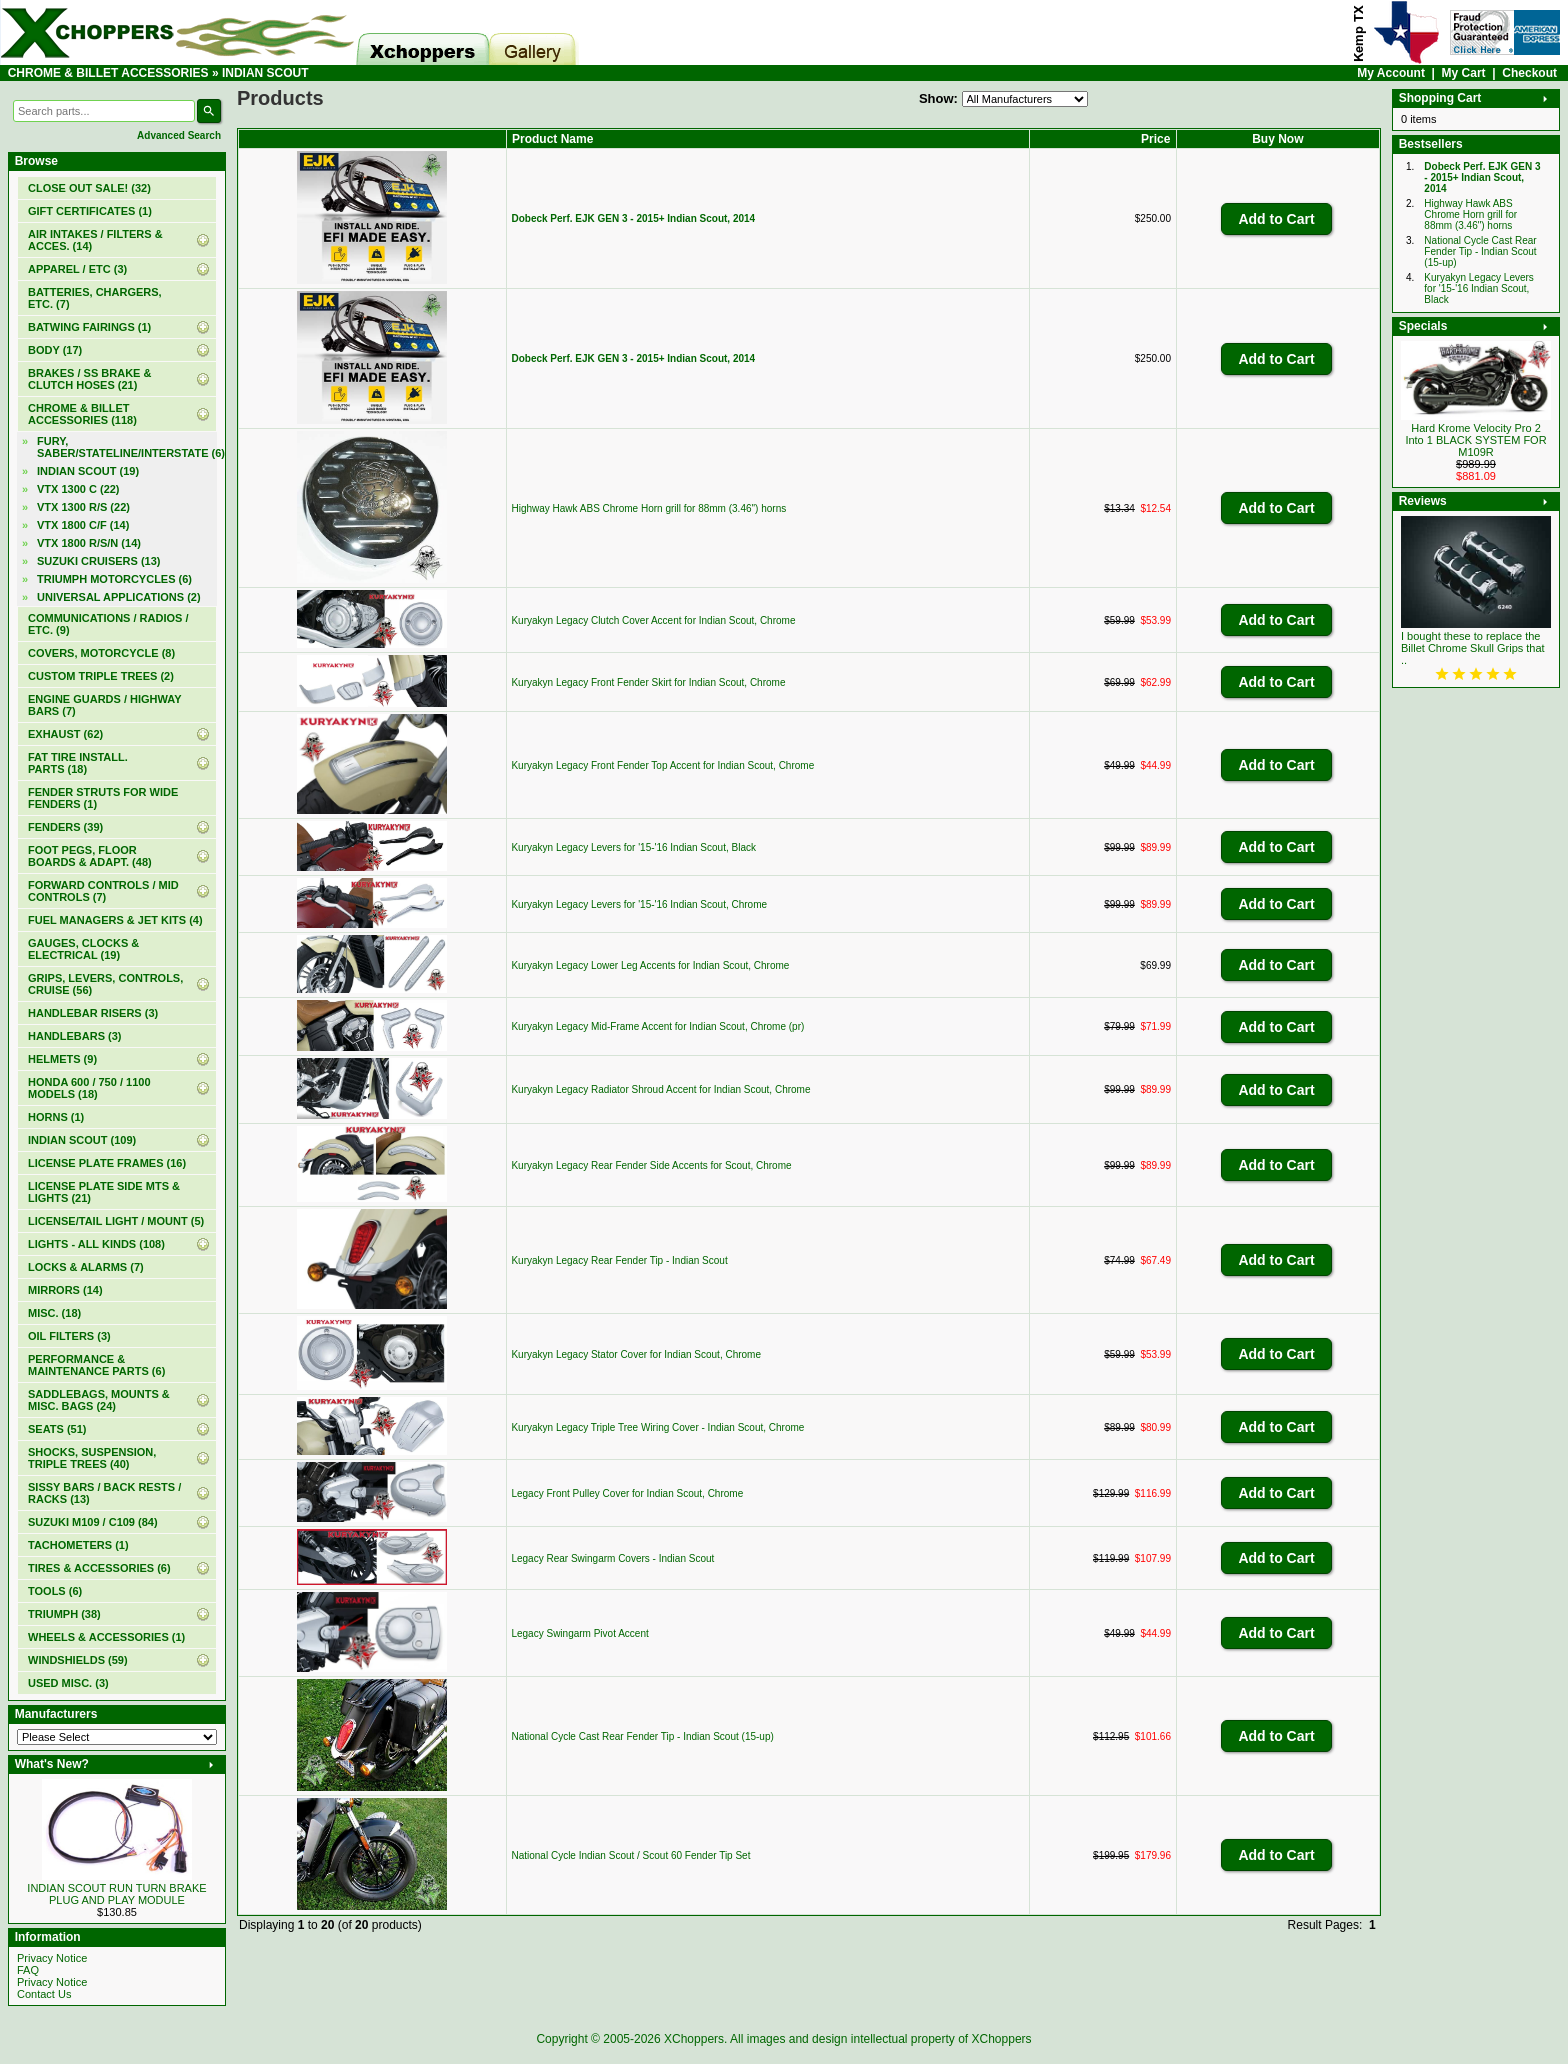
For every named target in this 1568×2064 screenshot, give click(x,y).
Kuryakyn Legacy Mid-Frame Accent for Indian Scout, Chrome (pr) (657, 1026)
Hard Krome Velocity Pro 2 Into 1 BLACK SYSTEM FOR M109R (1475, 440)
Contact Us (44, 1994)
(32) (89, 188)
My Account (1391, 73)
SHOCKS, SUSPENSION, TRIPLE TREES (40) (92, 1458)
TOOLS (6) (55, 1591)
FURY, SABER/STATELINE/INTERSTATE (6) (127, 447)
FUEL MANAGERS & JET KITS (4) (115, 920)
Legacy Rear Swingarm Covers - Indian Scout (612, 1558)
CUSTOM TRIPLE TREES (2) (101, 676)
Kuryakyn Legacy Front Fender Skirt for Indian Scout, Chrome (648, 682)
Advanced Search (179, 135)
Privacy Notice (52, 1958)
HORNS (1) (56, 1117)
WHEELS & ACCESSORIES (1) (106, 1637)
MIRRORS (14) (65, 1290)
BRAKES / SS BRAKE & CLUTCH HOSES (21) (89, 379)
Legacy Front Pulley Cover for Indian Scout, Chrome (627, 1493)
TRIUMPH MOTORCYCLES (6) (114, 579)
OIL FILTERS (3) (69, 1336)
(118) (82, 414)
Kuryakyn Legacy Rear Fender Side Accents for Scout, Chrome (651, 1165)
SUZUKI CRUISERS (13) (98, 561)
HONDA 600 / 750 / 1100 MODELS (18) (89, 1088)
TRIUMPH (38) (64, 1614)
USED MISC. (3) (68, 1683)
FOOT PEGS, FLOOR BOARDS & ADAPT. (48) (90, 856)
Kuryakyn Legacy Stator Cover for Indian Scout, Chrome (636, 1354)
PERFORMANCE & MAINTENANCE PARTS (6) (96, 1365)
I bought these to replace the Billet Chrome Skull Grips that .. (1473, 648)
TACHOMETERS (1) (78, 1545)
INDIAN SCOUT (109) (82, 1140)
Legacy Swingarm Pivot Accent (579, 1633)
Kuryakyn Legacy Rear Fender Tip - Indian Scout (619, 1260)
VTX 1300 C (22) (78, 489)
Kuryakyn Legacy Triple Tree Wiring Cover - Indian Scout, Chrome (657, 1427)
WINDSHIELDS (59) (78, 1660)
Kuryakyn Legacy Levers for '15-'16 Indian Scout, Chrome (639, 904)
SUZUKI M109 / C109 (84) (93, 1522)
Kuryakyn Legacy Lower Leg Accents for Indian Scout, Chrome (650, 965)
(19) (88, 471)
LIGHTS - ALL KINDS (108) (96, 1244)
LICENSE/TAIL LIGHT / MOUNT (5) (116, 1221)
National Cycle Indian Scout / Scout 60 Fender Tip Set (630, 1855)
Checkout (1529, 73)
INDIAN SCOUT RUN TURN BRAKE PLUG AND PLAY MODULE (116, 1894)
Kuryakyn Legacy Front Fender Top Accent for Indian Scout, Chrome (662, 765)
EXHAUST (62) (65, 734)
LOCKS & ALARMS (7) (86, 1267)
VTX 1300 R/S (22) (83, 507)
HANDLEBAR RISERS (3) (93, 1013)
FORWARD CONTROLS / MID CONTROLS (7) (103, 891)
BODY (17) (55, 350)
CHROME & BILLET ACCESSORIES (108, 73)
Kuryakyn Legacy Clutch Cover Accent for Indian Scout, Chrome (653, 620)
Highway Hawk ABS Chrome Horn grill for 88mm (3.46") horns (648, 508)
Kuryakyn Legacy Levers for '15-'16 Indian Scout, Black (633, 847)
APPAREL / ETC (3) (77, 269)
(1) (90, 211)
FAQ (28, 1970)
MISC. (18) (54, 1313)
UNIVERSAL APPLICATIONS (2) (119, 597)
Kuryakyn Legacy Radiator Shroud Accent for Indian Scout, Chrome (660, 1089)
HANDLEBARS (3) (75, 1036)
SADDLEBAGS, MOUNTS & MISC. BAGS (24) (99, 1400)
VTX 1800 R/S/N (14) (89, 543)
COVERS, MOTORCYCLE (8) (101, 653)
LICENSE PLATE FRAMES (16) (107, 1163)
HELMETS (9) (62, 1059)
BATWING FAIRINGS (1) (89, 327)
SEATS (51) (57, 1429)
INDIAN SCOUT (265, 73)
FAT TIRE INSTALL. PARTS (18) (78, 763)
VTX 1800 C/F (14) (83, 525)
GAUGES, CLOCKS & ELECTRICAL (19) (83, 949)
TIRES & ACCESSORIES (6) (99, 1568)
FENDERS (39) (65, 827)
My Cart (1464, 73)
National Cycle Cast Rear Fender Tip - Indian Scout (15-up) (642, 1736)
